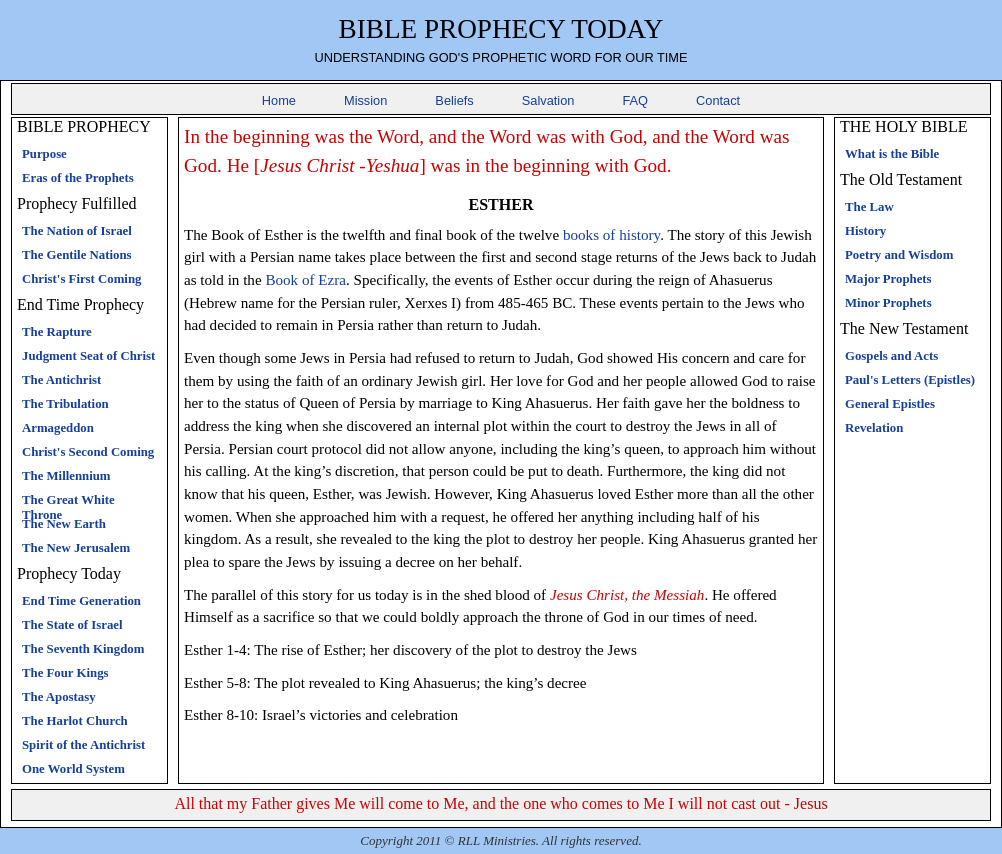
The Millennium (66, 476)
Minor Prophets (888, 303)
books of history (611, 235)
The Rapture (57, 332)
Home (279, 100)
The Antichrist (61, 380)
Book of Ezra (305, 280)
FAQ (635, 100)
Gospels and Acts (891, 356)
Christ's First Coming (81, 279)
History (865, 231)
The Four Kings (65, 673)
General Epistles (890, 404)
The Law (869, 207)
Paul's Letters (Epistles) (910, 380)
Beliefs (454, 100)
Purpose (44, 154)
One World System (73, 769)
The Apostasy (59, 697)
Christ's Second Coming (88, 452)
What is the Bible (892, 154)
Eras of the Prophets (78, 178)
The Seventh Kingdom (83, 649)
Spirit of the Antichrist (83, 745)
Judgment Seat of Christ (88, 356)
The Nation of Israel (77, 231)
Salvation (548, 100)
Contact (718, 100)
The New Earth (64, 524)
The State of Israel (72, 625)
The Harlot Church (75, 721)
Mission (365, 100)
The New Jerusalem (76, 548)
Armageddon (58, 428)
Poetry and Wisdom (899, 255)
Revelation (874, 428)
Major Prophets (888, 279)
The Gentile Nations (77, 255)
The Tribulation (65, 404)
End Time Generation (81, 601)
